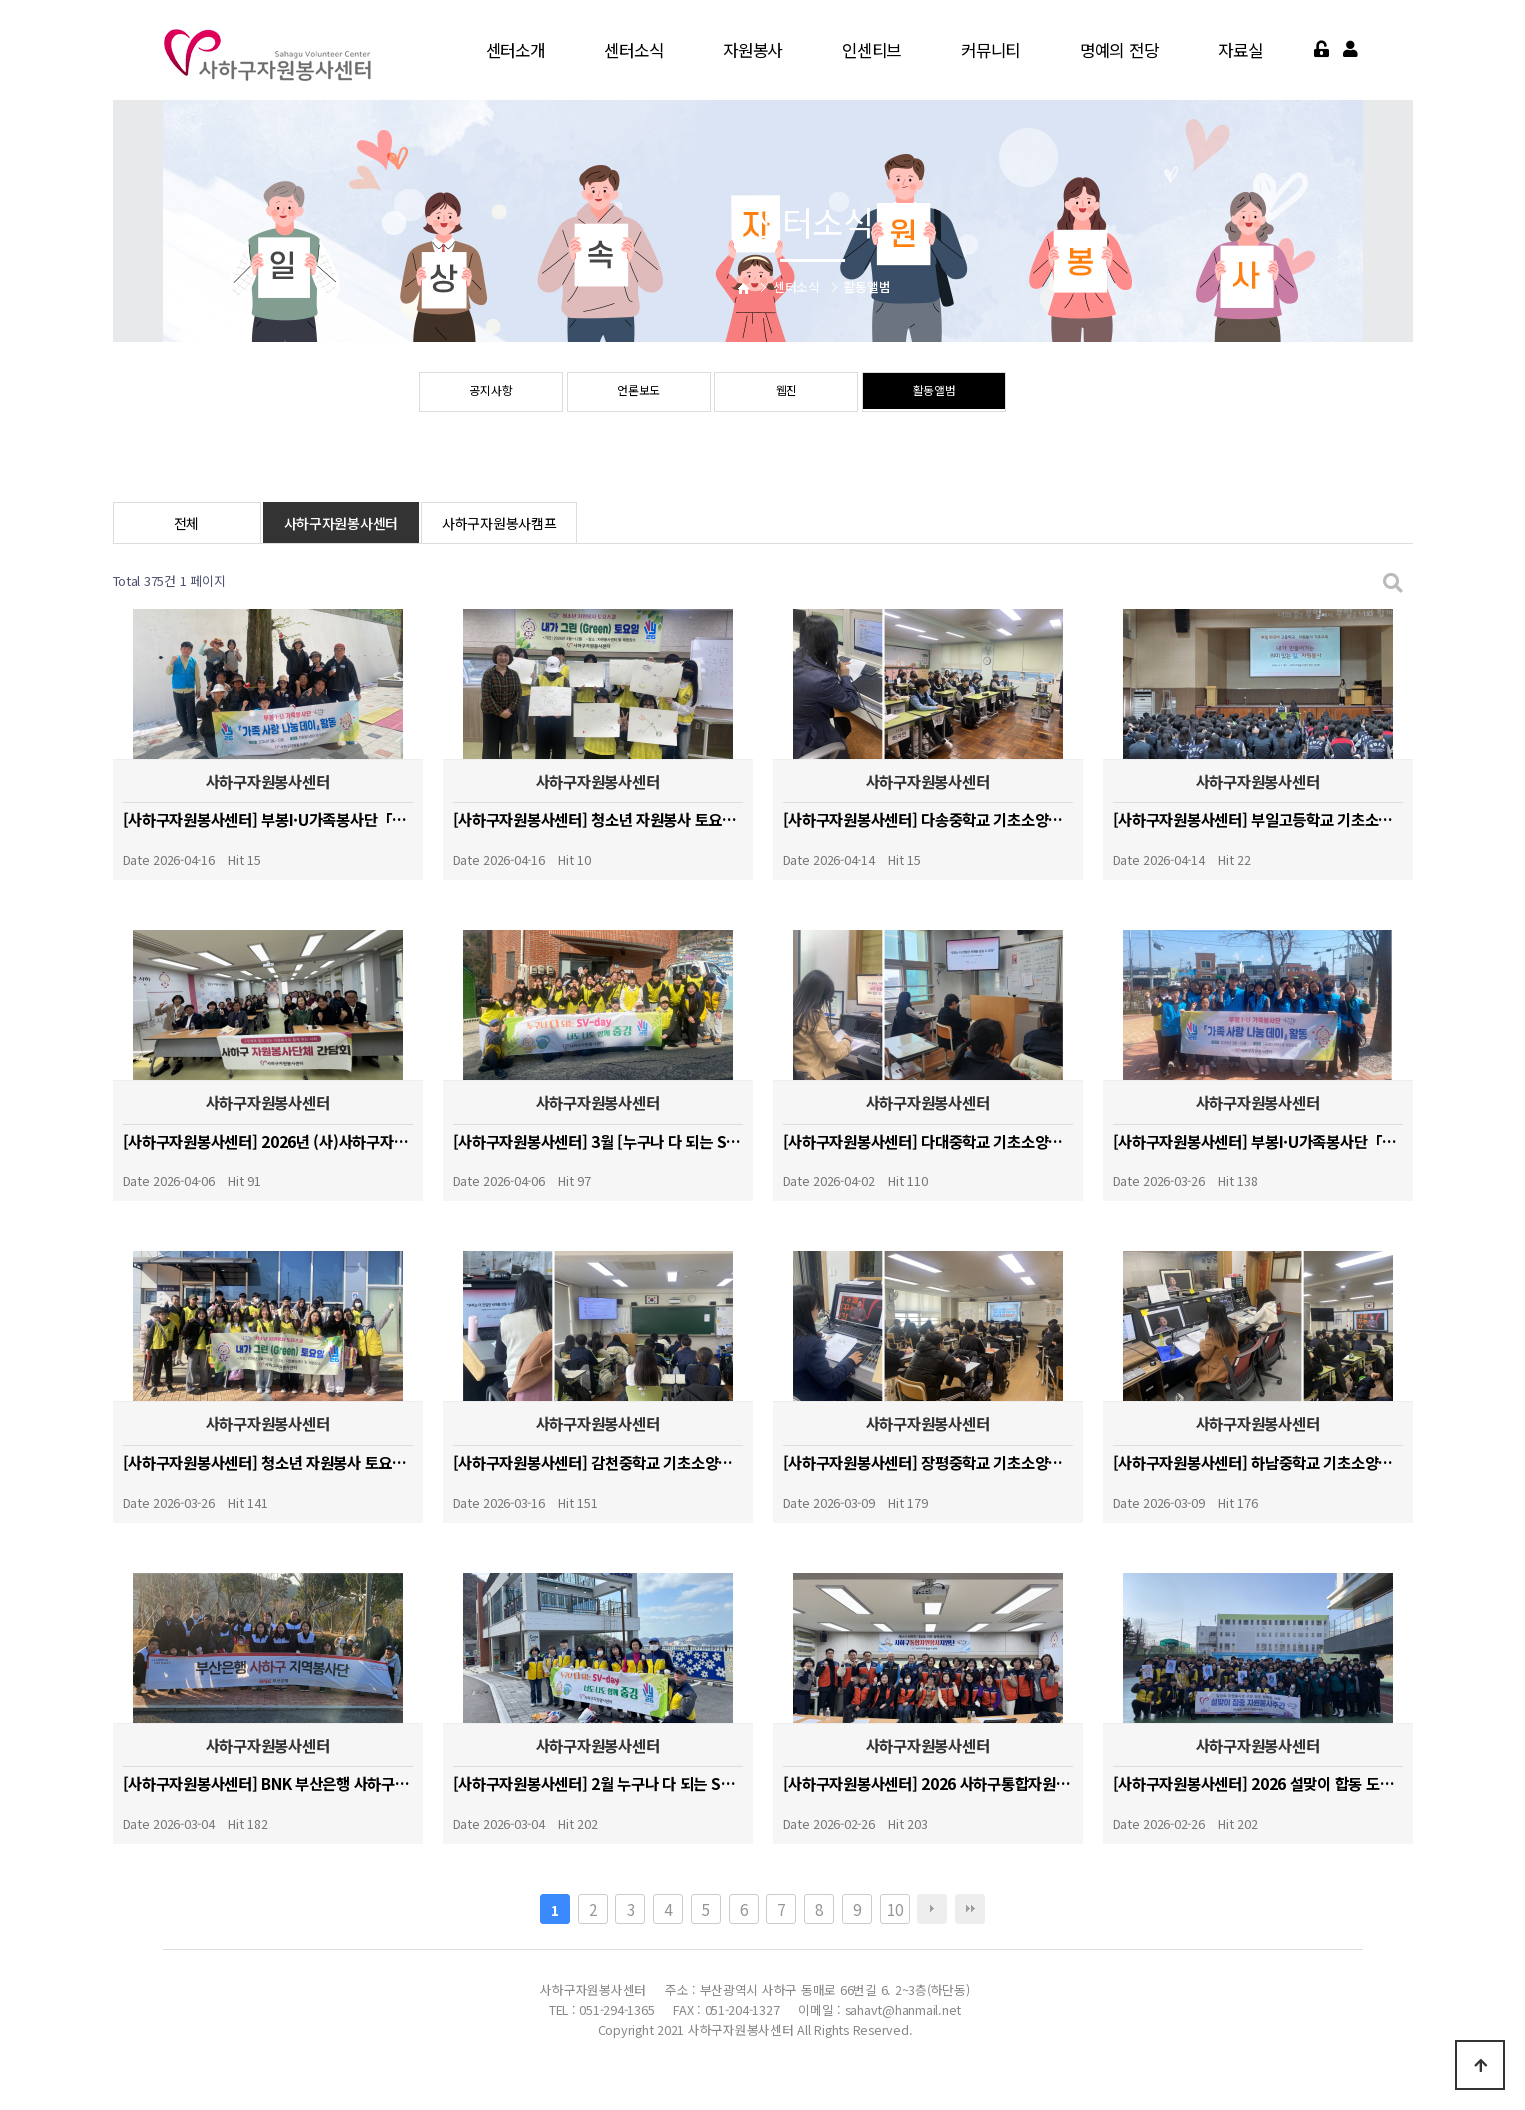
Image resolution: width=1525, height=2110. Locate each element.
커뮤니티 (990, 50)
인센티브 (871, 50)
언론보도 (638, 393)
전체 (186, 523)
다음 (932, 1909)
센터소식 (633, 50)
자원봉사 (752, 50)
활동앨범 (934, 393)
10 (894, 1909)
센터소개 (515, 50)
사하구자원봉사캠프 (499, 523)
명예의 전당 (1119, 50)
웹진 (786, 393)
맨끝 (970, 1909)
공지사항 (490, 393)
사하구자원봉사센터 (341, 523)
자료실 (1240, 50)
